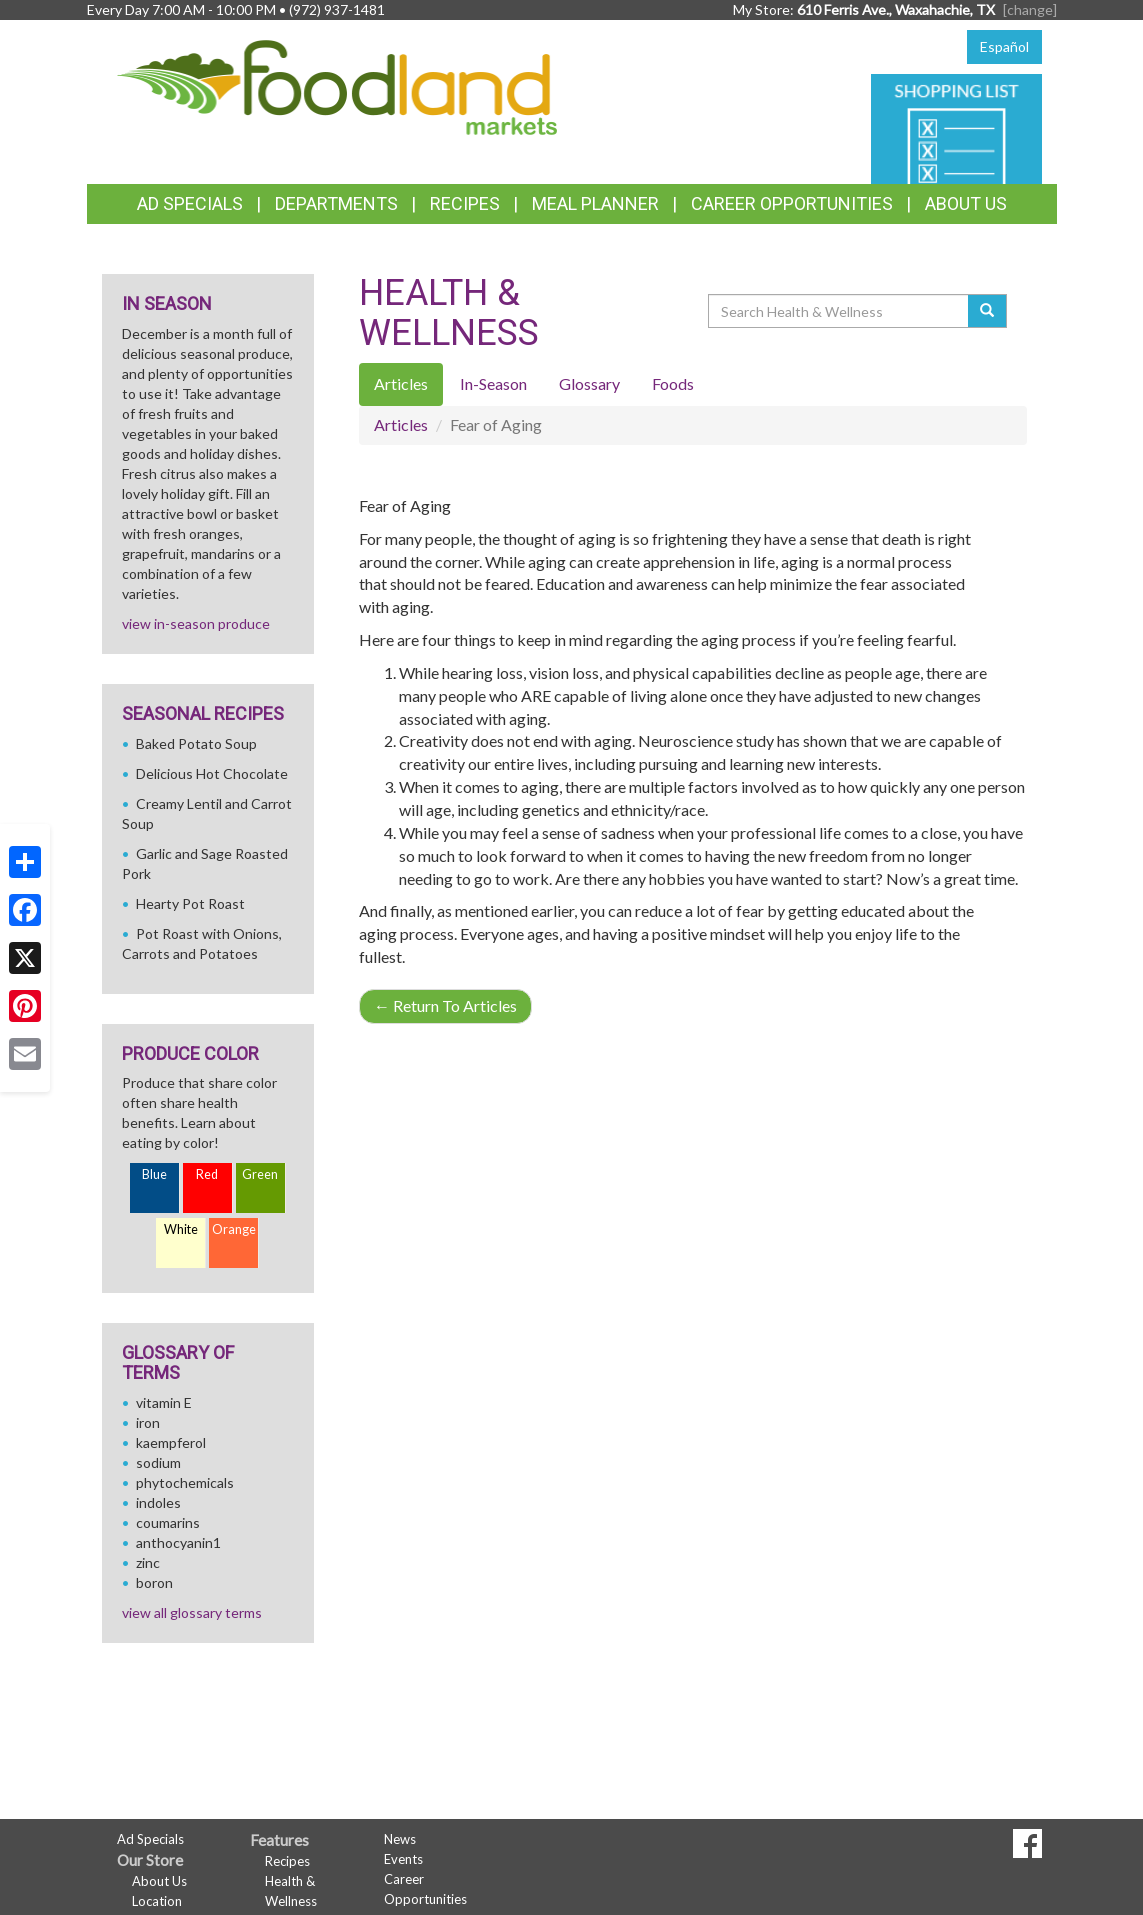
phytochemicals (185, 1482)
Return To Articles (445, 1005)
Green (260, 1174)
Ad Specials (190, 203)
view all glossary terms (192, 1612)
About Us (966, 203)
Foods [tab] (673, 383)
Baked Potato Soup (196, 743)
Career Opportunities (792, 203)
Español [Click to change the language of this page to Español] (1004, 46)
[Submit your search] (987, 311)
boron (154, 1582)
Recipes (465, 203)
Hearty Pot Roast (190, 903)
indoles (158, 1502)
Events (403, 1859)
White (181, 1229)
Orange (234, 1229)
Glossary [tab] (589, 383)
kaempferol (171, 1442)
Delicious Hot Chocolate (212, 773)
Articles (401, 424)
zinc (148, 1562)
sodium (158, 1462)
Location (157, 1901)
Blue (154, 1174)
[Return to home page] (337, 85)
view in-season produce (196, 623)
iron (148, 1422)
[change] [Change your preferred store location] (1030, 9)
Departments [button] (336, 203)
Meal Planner (595, 203)
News (400, 1839)
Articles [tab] (401, 383)
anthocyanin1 (178, 1542)
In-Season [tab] (493, 383)
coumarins (168, 1522)
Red (207, 1174)
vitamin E (164, 1402)
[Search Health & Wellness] (840, 311)
